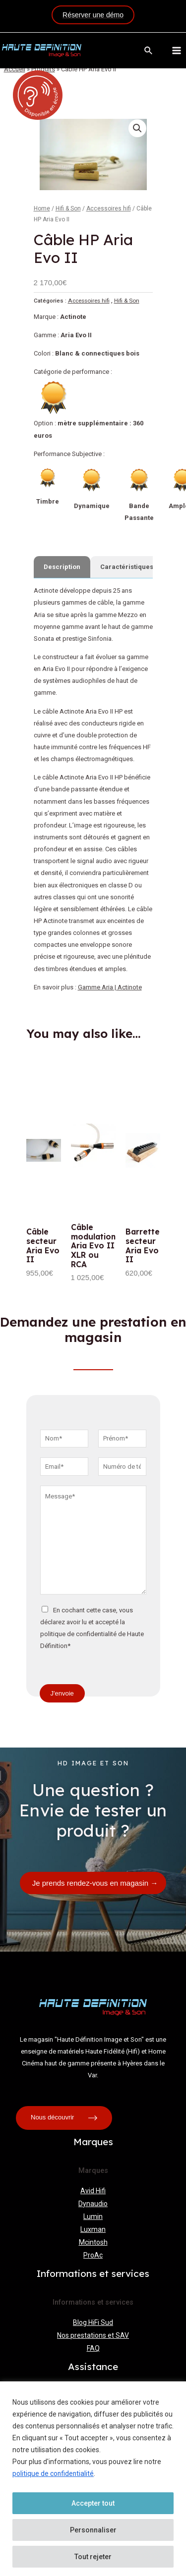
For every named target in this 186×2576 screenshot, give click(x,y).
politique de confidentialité (53, 2473)
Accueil (14, 69)
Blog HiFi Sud (93, 2322)
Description (62, 566)
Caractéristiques (126, 566)
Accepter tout (93, 2503)
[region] (93, 2478)
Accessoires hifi (108, 208)
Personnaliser (93, 2530)
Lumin (93, 2216)
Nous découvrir (64, 2117)
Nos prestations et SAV (93, 2335)
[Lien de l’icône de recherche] (148, 51)
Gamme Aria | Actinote (110, 987)
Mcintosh (93, 2242)
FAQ (93, 2348)
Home (42, 208)
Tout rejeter (93, 2557)
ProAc (93, 2255)
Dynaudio (93, 2204)
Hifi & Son (68, 208)
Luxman (93, 2229)
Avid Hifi (93, 2191)
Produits (43, 69)
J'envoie (62, 1693)
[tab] (62, 567)
